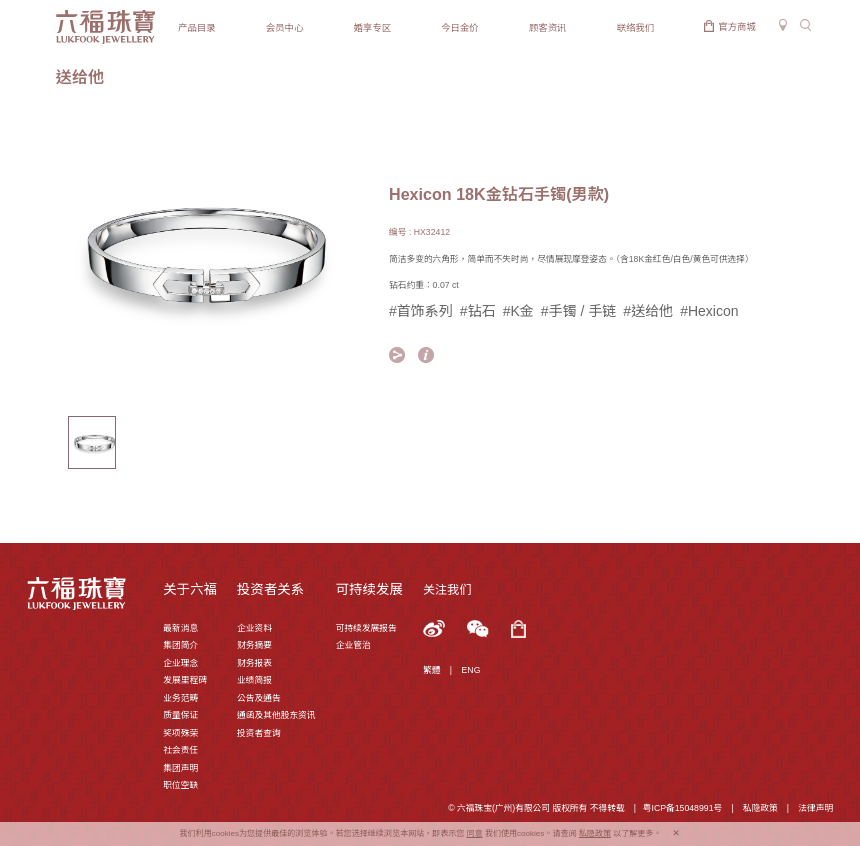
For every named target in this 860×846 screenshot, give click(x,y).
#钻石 (478, 311)
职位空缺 (180, 785)
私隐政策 (760, 808)
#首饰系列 (421, 311)
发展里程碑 (185, 680)
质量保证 (180, 715)
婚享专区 (372, 27)
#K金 (518, 311)
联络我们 (636, 27)
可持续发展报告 (366, 628)
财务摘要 (254, 645)
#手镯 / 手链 (578, 311)
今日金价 (460, 27)
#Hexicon (709, 311)
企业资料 (254, 628)
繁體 (431, 670)
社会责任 (180, 750)
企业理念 (180, 663)
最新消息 (180, 628)
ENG (471, 670)
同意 (475, 833)
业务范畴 (180, 698)
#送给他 (648, 311)
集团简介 (180, 645)
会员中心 (285, 27)
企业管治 (353, 645)
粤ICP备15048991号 (682, 808)
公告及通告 (259, 698)
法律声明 (815, 808)
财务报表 (254, 663)
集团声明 (180, 768)
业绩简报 (254, 680)
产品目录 (197, 27)
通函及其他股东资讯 (276, 715)
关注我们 (447, 590)
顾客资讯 (548, 27)
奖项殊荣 (180, 733)
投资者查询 (259, 733)
